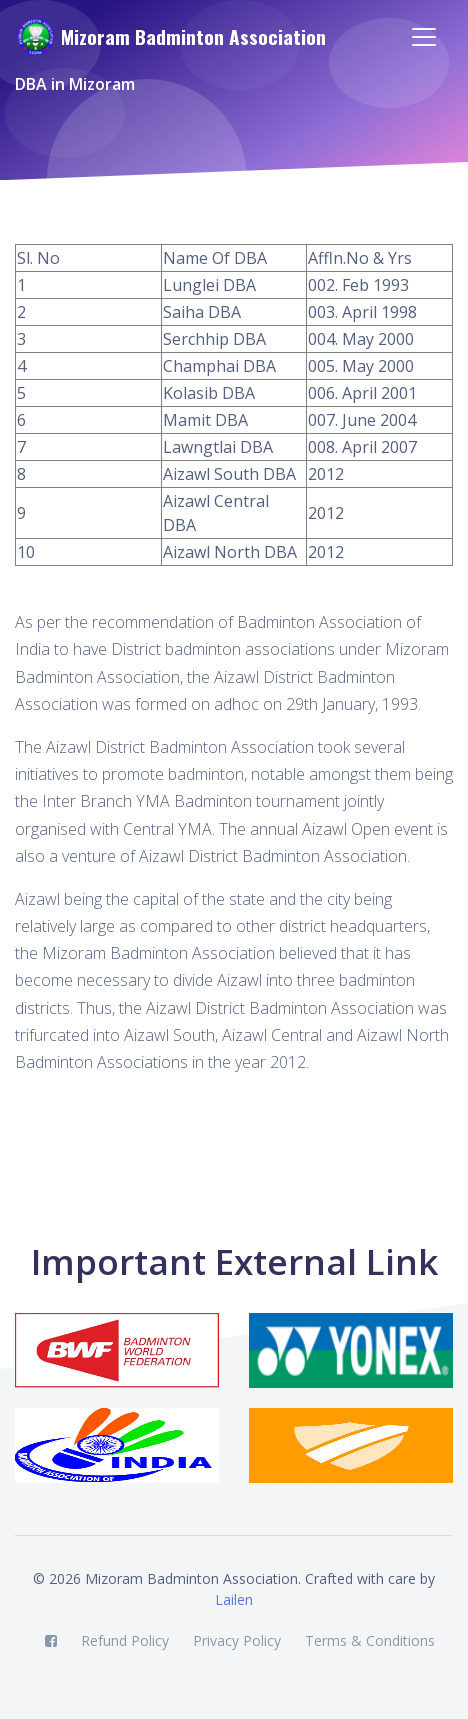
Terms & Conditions (370, 1640)
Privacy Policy (237, 1640)
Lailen (234, 1599)
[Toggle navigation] (424, 37)
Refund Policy (125, 1640)
